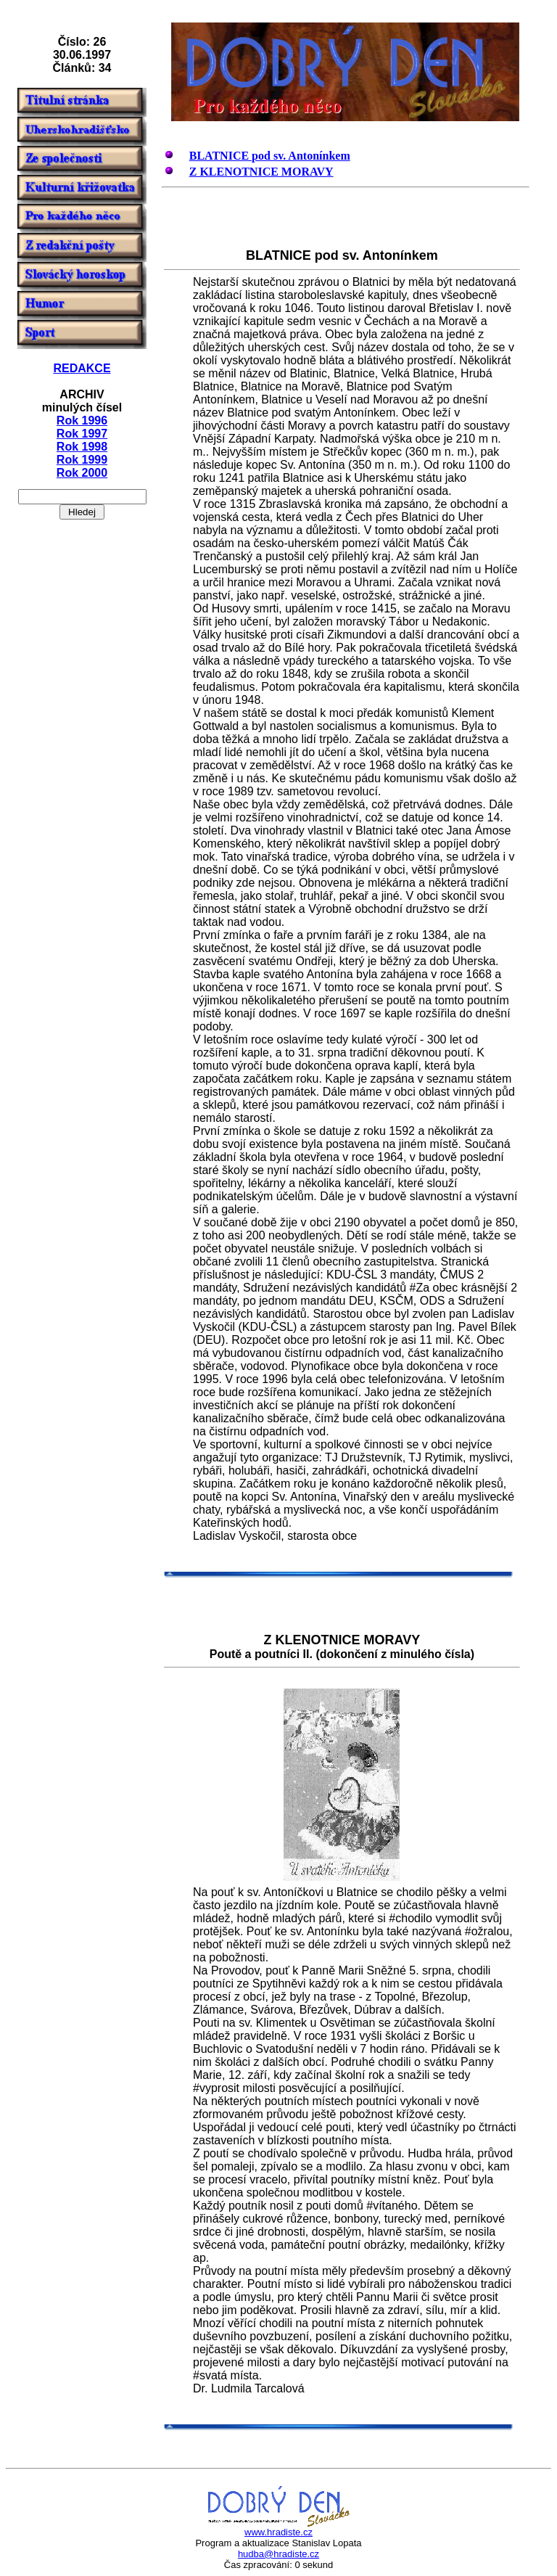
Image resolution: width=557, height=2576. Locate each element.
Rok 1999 (82, 460)
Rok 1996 (82, 420)
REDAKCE (81, 368)
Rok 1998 (82, 446)
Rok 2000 (82, 473)
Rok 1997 (82, 433)
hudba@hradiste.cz (278, 2553)
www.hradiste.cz (278, 2532)
